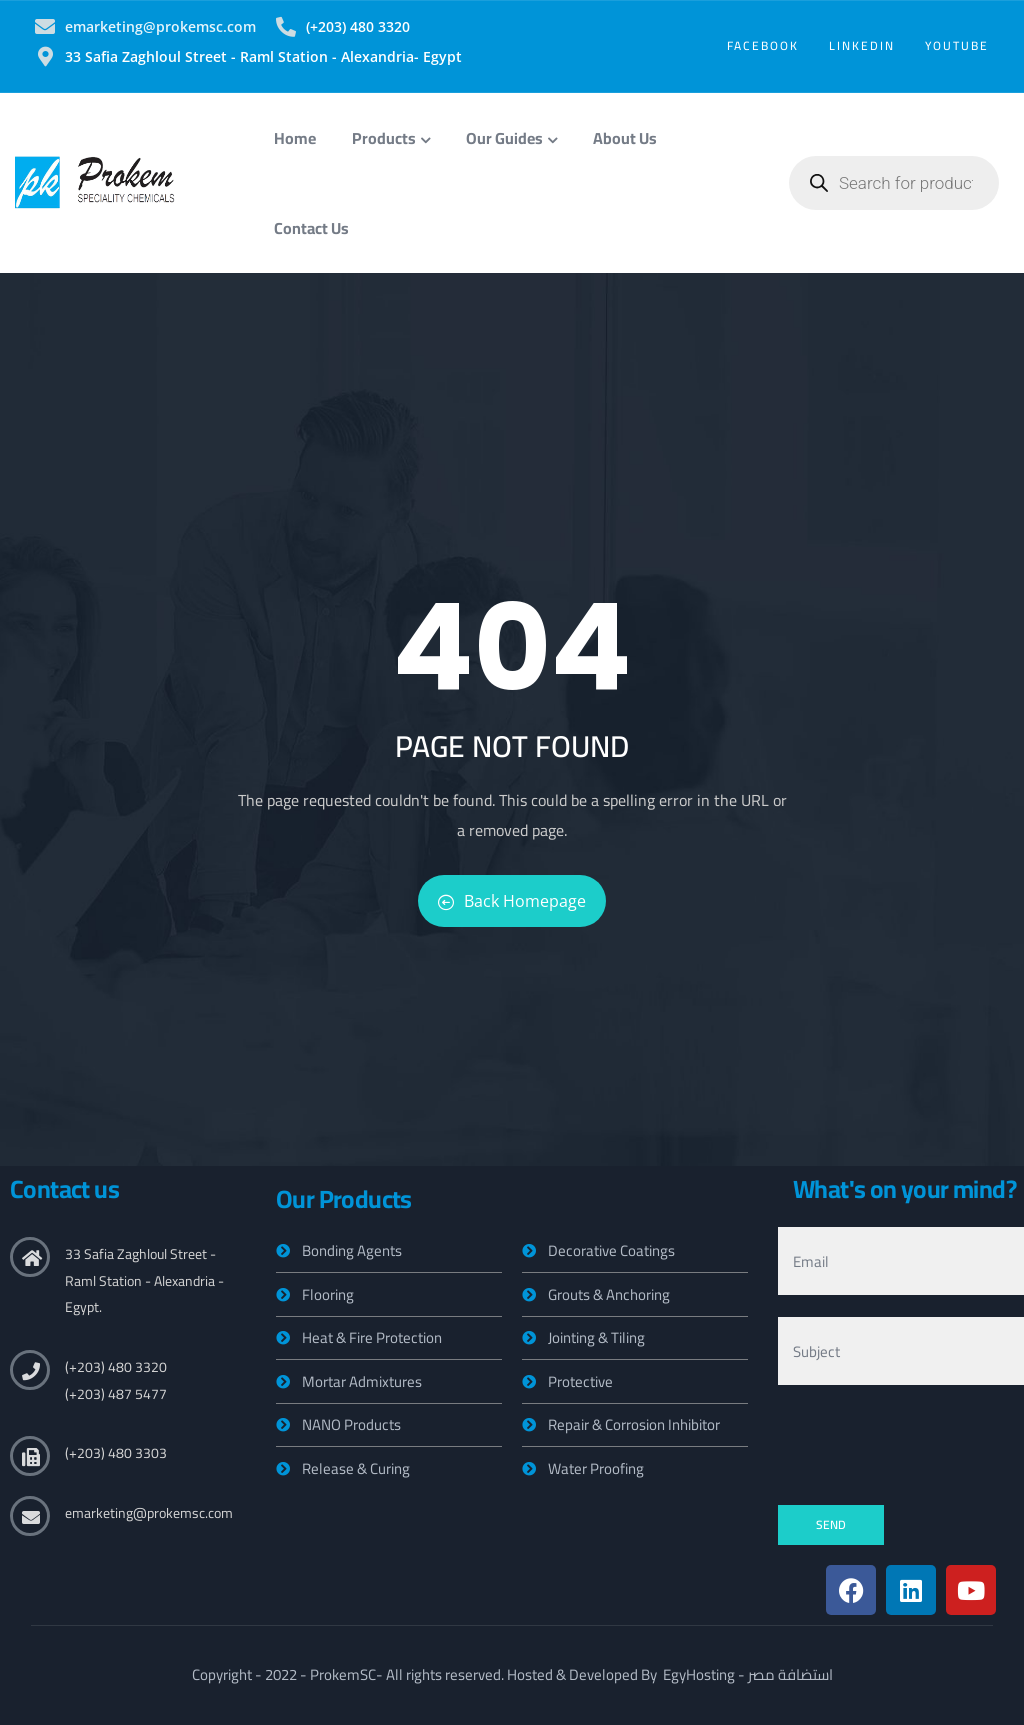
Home (295, 138)
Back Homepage (512, 901)
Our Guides (511, 138)
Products (391, 138)
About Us (625, 138)
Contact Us (311, 228)
